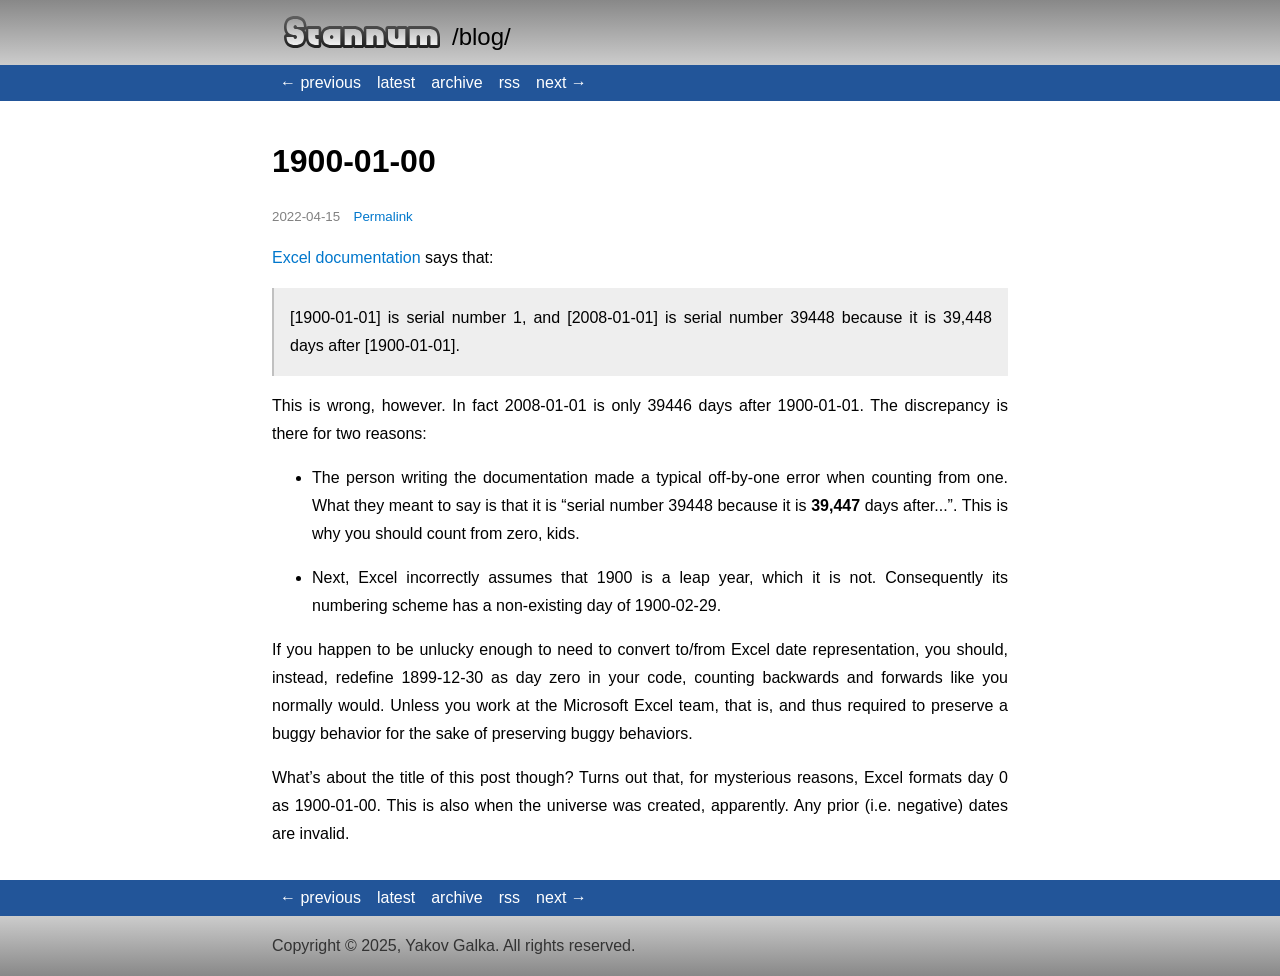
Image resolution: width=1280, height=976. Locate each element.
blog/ (485, 36)
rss (509, 82)
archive (457, 82)
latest (396, 82)
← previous (320, 82)
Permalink (383, 216)
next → (561, 82)
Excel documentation (346, 257)
